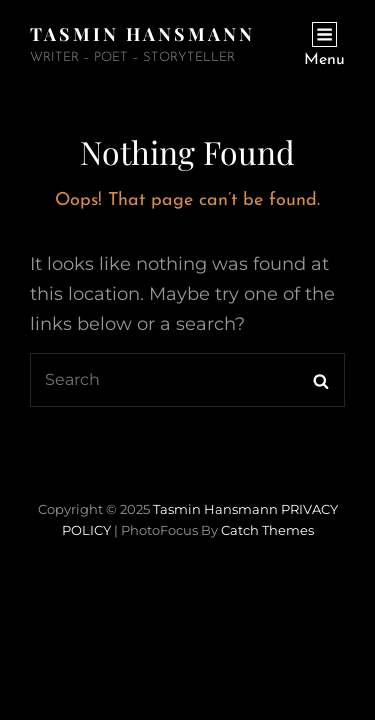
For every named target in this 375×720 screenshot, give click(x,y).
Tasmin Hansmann (142, 34)
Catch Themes (267, 530)
